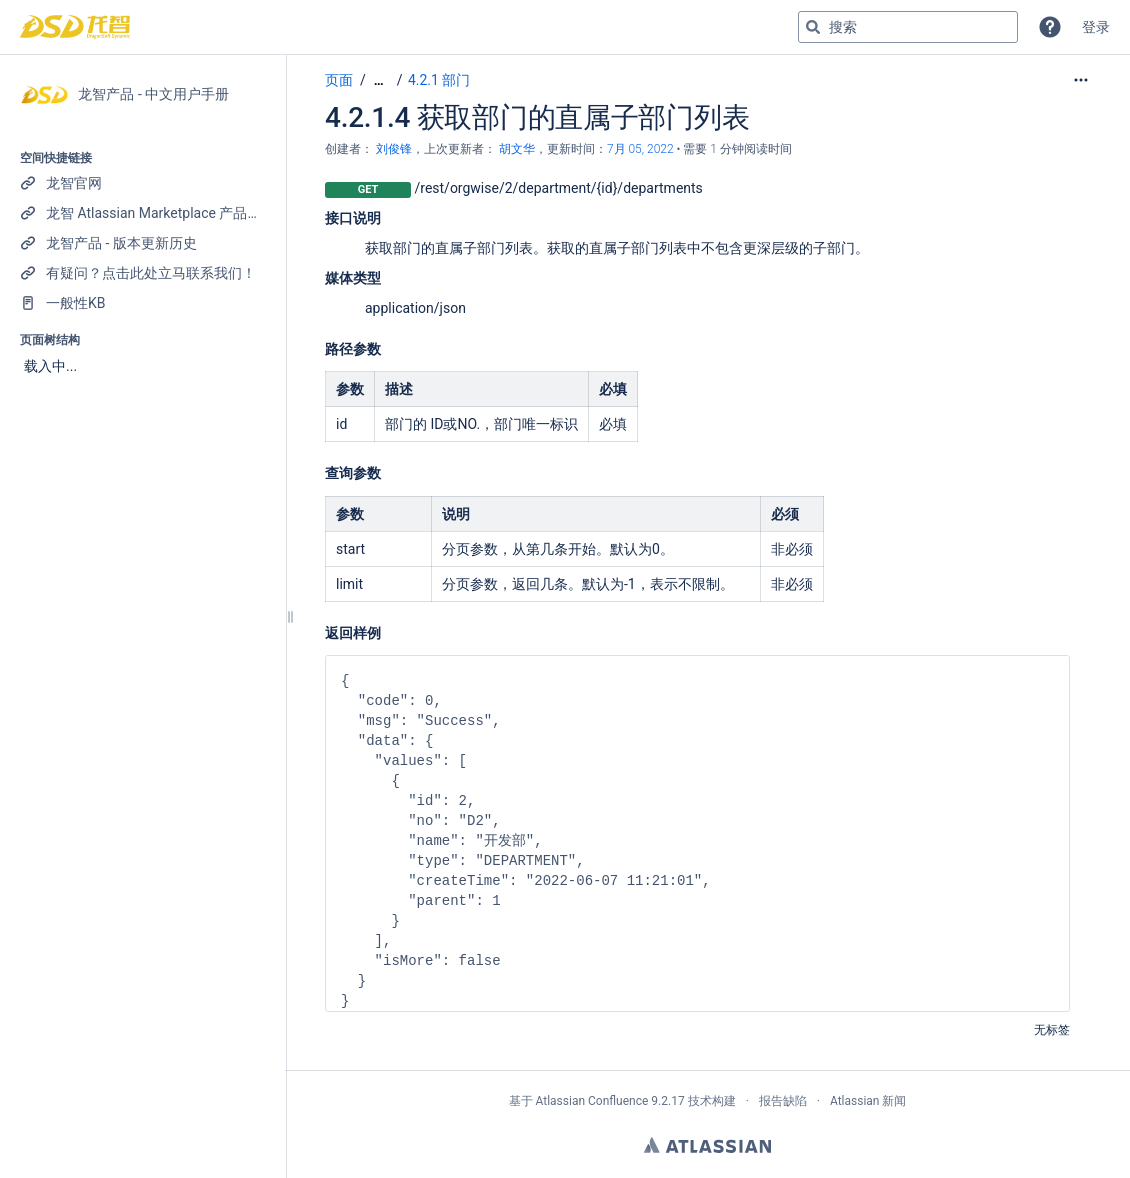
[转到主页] (75, 27)
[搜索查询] (908, 27)
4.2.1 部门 (439, 80)
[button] (1050, 27)
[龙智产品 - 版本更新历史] (142, 243)
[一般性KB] (142, 303)
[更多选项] (1081, 80)
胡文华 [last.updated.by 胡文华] (517, 149)
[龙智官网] (142, 183)
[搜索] (813, 27)
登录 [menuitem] (1096, 27)
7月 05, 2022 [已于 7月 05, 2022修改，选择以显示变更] (640, 149)
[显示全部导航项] (379, 80)
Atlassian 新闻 (868, 1101)
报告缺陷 (783, 1101)
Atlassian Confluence (591, 1101)
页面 (339, 80)
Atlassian (707, 1145)
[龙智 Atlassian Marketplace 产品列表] (142, 213)
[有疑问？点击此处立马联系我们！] (142, 273)
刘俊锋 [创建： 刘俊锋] (394, 149)
